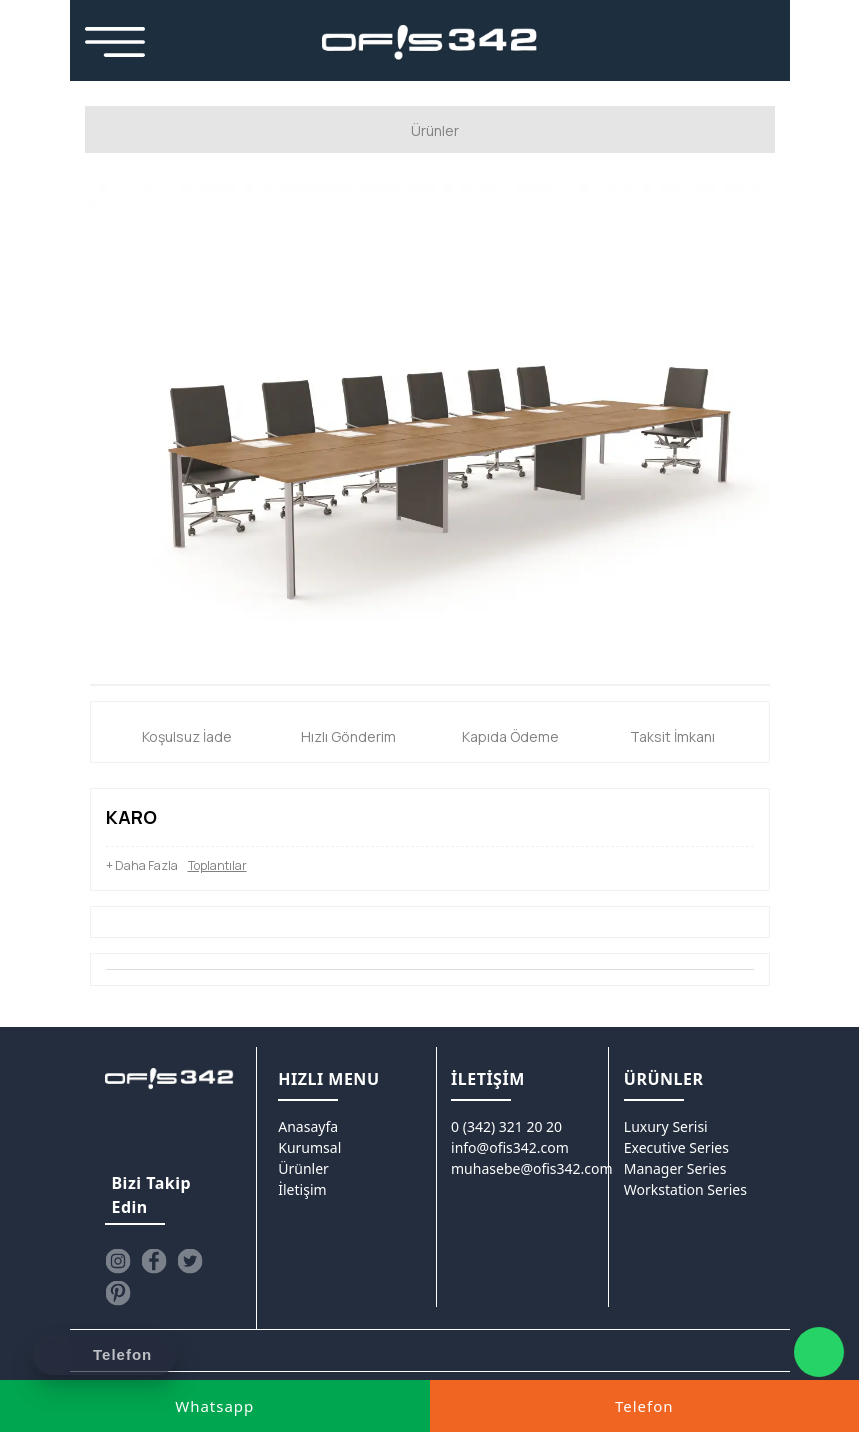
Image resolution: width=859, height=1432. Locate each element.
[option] (430, 433)
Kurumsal (309, 1147)
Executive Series (676, 1147)
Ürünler (303, 1168)
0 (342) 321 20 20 (506, 1126)
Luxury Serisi (666, 1126)
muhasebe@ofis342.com (532, 1168)
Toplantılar (217, 865)
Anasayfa (308, 1126)
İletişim (302, 1189)
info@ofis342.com (510, 1147)
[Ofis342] (430, 43)
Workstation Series (685, 1189)
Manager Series (675, 1168)
